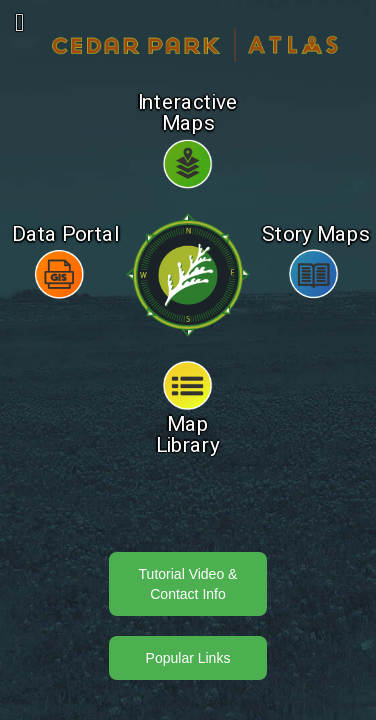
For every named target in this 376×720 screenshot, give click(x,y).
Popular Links (188, 658)
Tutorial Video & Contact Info (188, 584)
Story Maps (316, 235)
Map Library (188, 435)
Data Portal (66, 235)
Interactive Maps (188, 114)
